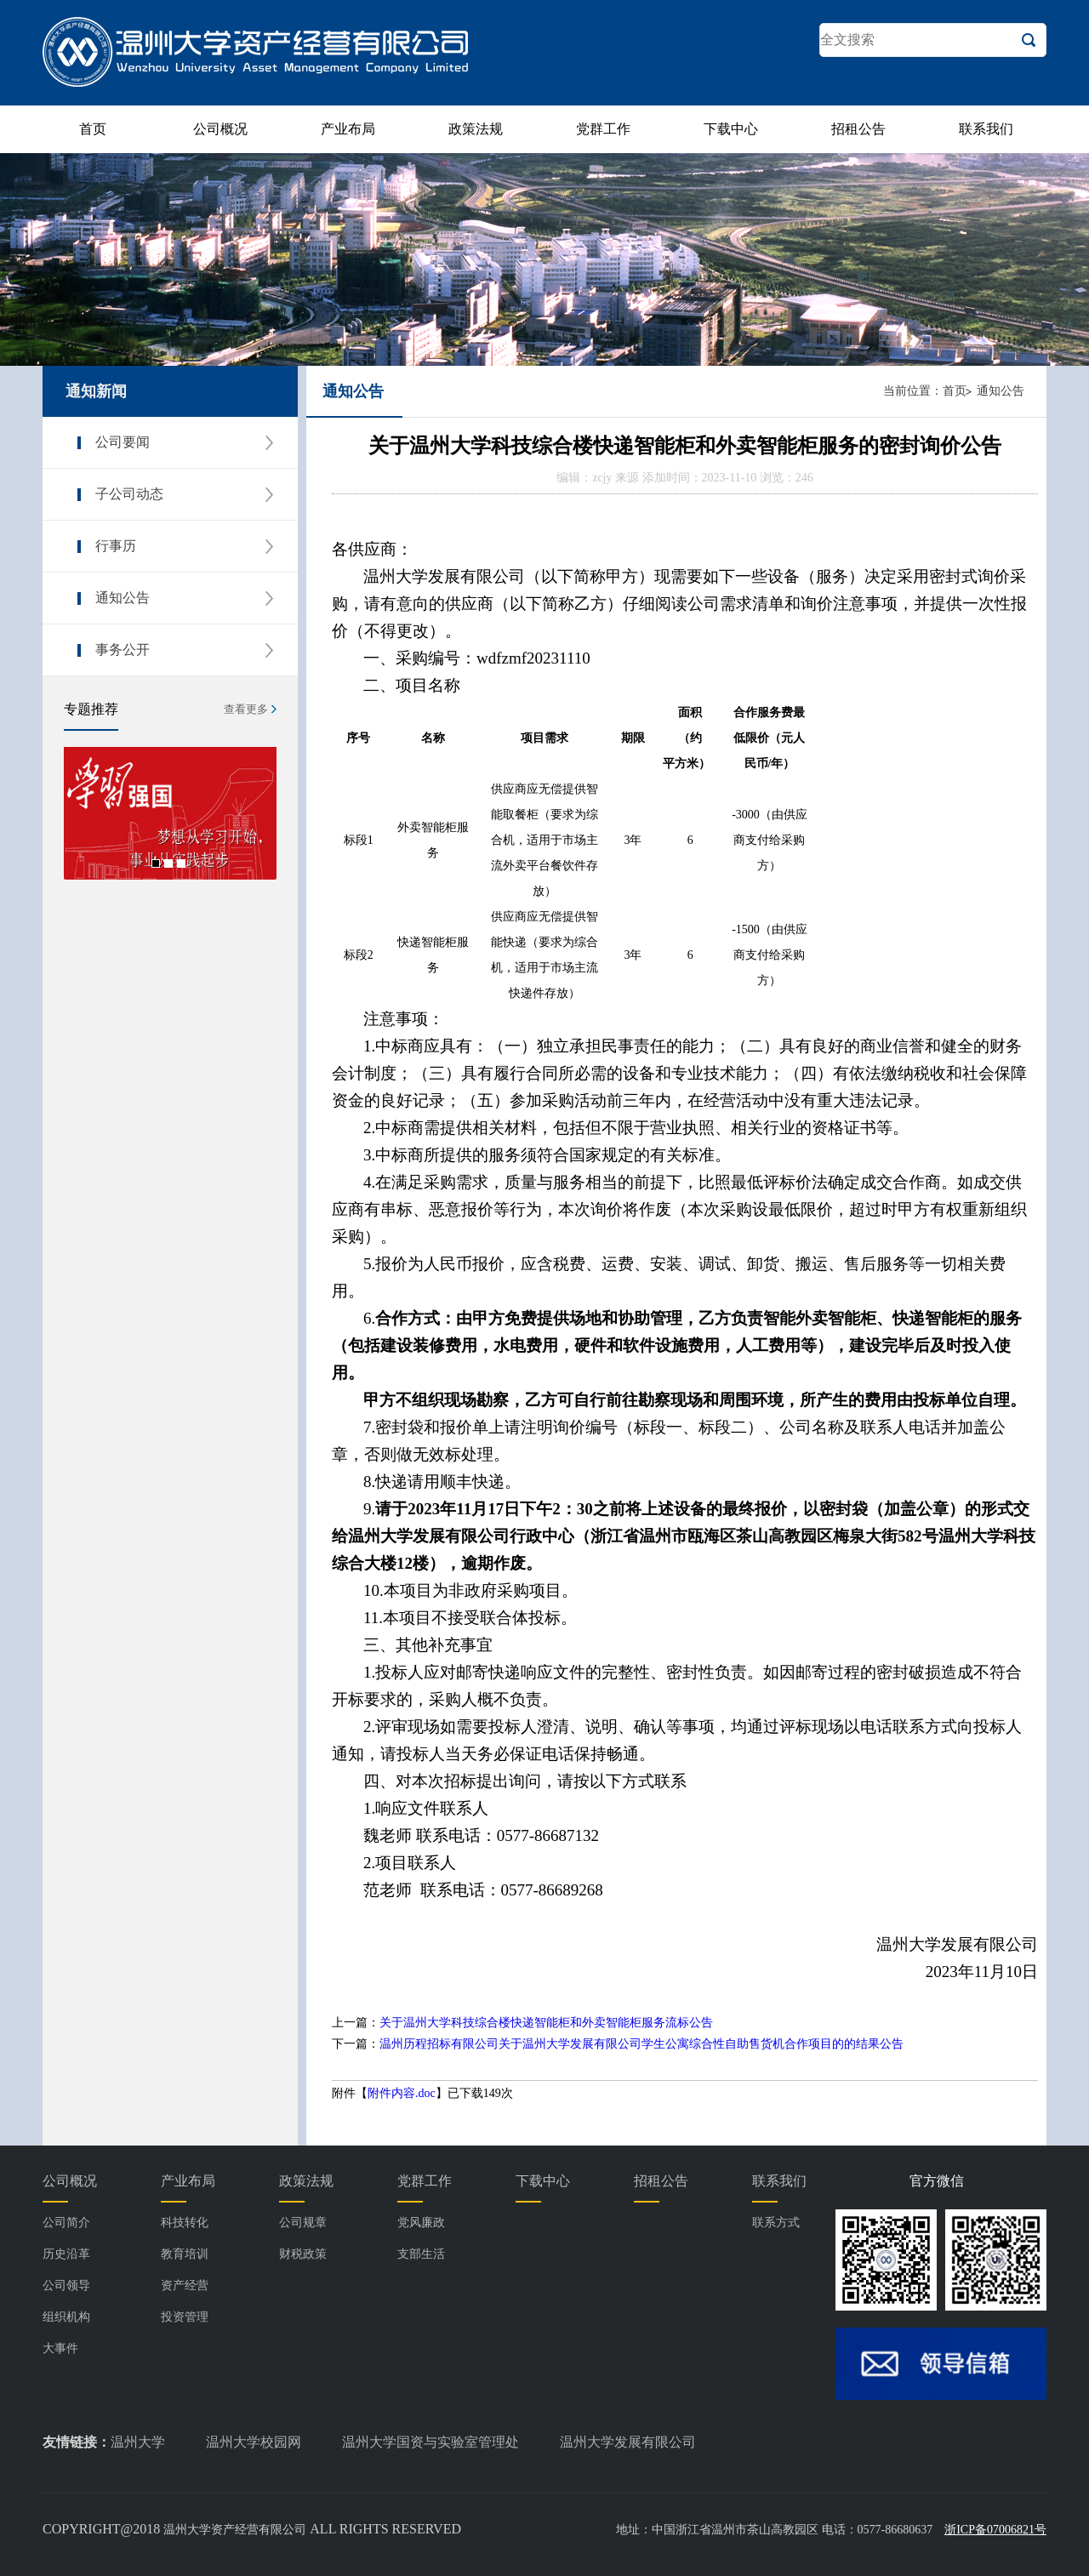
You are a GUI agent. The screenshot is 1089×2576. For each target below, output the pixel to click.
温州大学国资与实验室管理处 (430, 2442)
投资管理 (184, 2317)
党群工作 (603, 129)
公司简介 (66, 2222)
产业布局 (348, 129)
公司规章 (303, 2222)
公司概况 (220, 129)
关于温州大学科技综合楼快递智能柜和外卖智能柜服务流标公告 (546, 2022)
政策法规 (475, 129)
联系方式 (776, 2222)
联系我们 (986, 129)
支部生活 (421, 2254)
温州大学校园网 (253, 2442)
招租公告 (858, 129)
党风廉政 (421, 2222)
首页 (92, 129)
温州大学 (138, 2442)
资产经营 (184, 2285)
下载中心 (731, 129)
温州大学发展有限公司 (628, 2442)
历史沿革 (66, 2254)
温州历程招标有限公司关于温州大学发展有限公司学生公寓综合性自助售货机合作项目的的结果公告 (641, 2043)
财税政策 (303, 2254)
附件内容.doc (402, 2093)
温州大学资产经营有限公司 (234, 2529)
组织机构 (66, 2317)
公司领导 (66, 2285)
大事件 (60, 2348)
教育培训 (184, 2254)
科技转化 (184, 2222)
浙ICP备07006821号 (995, 2529)
